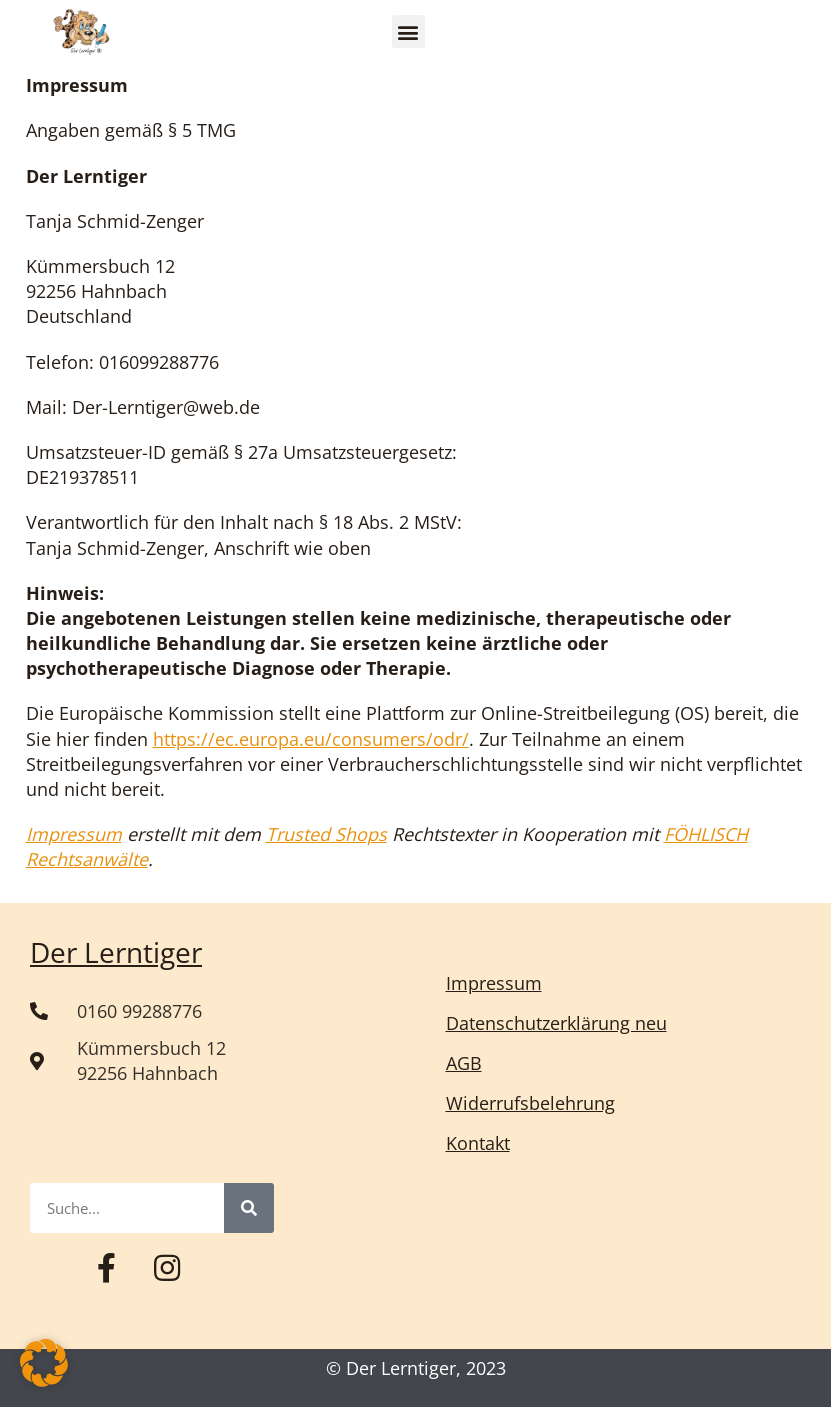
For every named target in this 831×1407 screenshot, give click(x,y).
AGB (464, 1063)
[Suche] (249, 1208)
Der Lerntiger (116, 952)
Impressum (74, 834)
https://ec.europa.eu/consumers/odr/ (311, 739)
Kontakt (478, 1143)
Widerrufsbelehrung (530, 1103)
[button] (408, 31)
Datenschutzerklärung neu (556, 1023)
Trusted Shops (326, 834)
